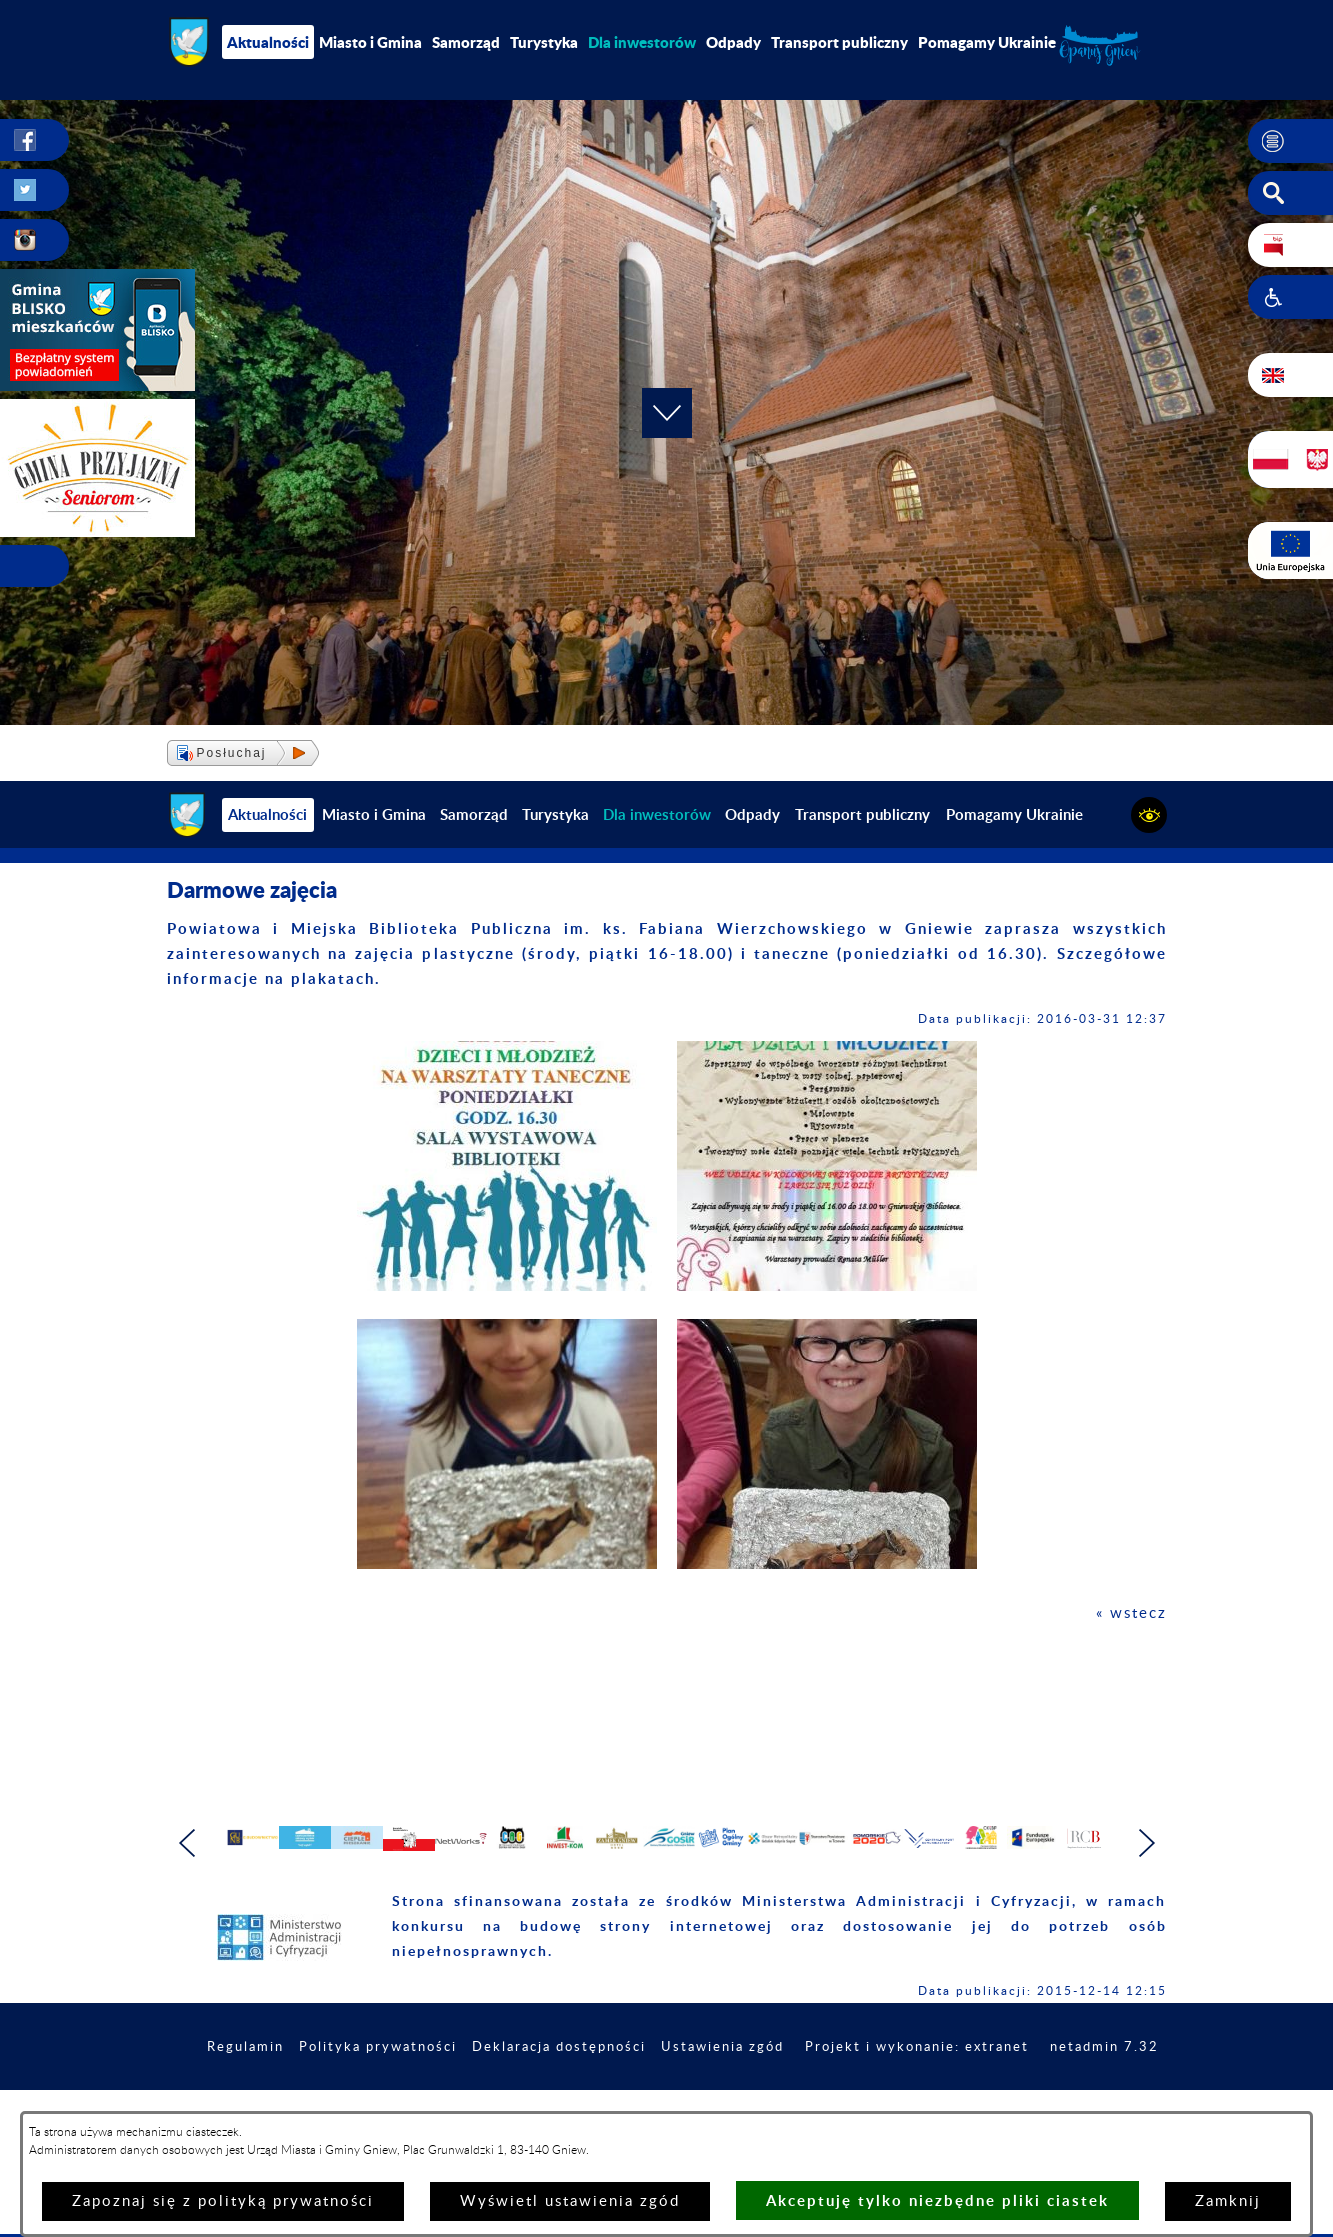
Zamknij (1228, 2201)
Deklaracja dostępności (663, 2101)
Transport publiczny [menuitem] (839, 42)
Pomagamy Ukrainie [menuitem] (987, 42)
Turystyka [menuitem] (544, 42)
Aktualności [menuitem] (268, 42)
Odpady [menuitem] (733, 42)
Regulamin (332, 2101)
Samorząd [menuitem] (466, 42)
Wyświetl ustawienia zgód (570, 2201)
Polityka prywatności (471, 2101)
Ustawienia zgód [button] (836, 2101)
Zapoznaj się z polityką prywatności (223, 2201)
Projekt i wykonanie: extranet (1040, 2101)
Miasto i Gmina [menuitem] (370, 42)
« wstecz (1131, 1613)
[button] (1290, 141)
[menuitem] (642, 42)
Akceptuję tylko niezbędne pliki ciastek (937, 2200)
